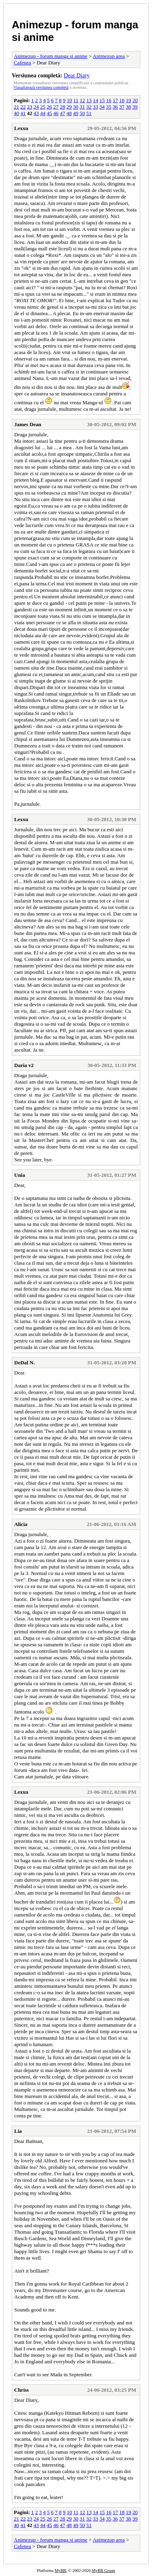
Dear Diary (77, 75)
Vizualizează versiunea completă (41, 87)
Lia (18, 2131)
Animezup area (109, 56)
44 (42, 113)
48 (69, 113)
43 (36, 113)
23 (29, 107)
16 (108, 100)
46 (56, 113)
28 (62, 107)
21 (16, 107)
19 (128, 100)
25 (42, 107)
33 (95, 107)
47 (62, 113)
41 (23, 113)
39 (135, 107)
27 (56, 107)
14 (95, 100)
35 (108, 107)
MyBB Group (103, 2570)
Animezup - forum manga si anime (51, 56)
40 (16, 113)
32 (89, 107)
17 (115, 100)
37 (121, 107)
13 (89, 100)
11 (76, 100)
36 (115, 107)
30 (75, 107)
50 (82, 113)
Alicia (21, 1524)
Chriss (21, 2390)
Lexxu (21, 128)
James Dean (27, 424)
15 (102, 100)
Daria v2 (24, 1065)
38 (128, 107)
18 (121, 100)
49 (75, 113)
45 (49, 113)
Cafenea (22, 63)
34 (102, 107)
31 (82, 107)
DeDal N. (24, 1362)
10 (69, 100)
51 (89, 113)
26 (49, 107)
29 (69, 107)
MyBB (60, 2570)
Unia (19, 1175)
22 (23, 107)
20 (135, 100)
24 (36, 107)
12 (82, 100)
